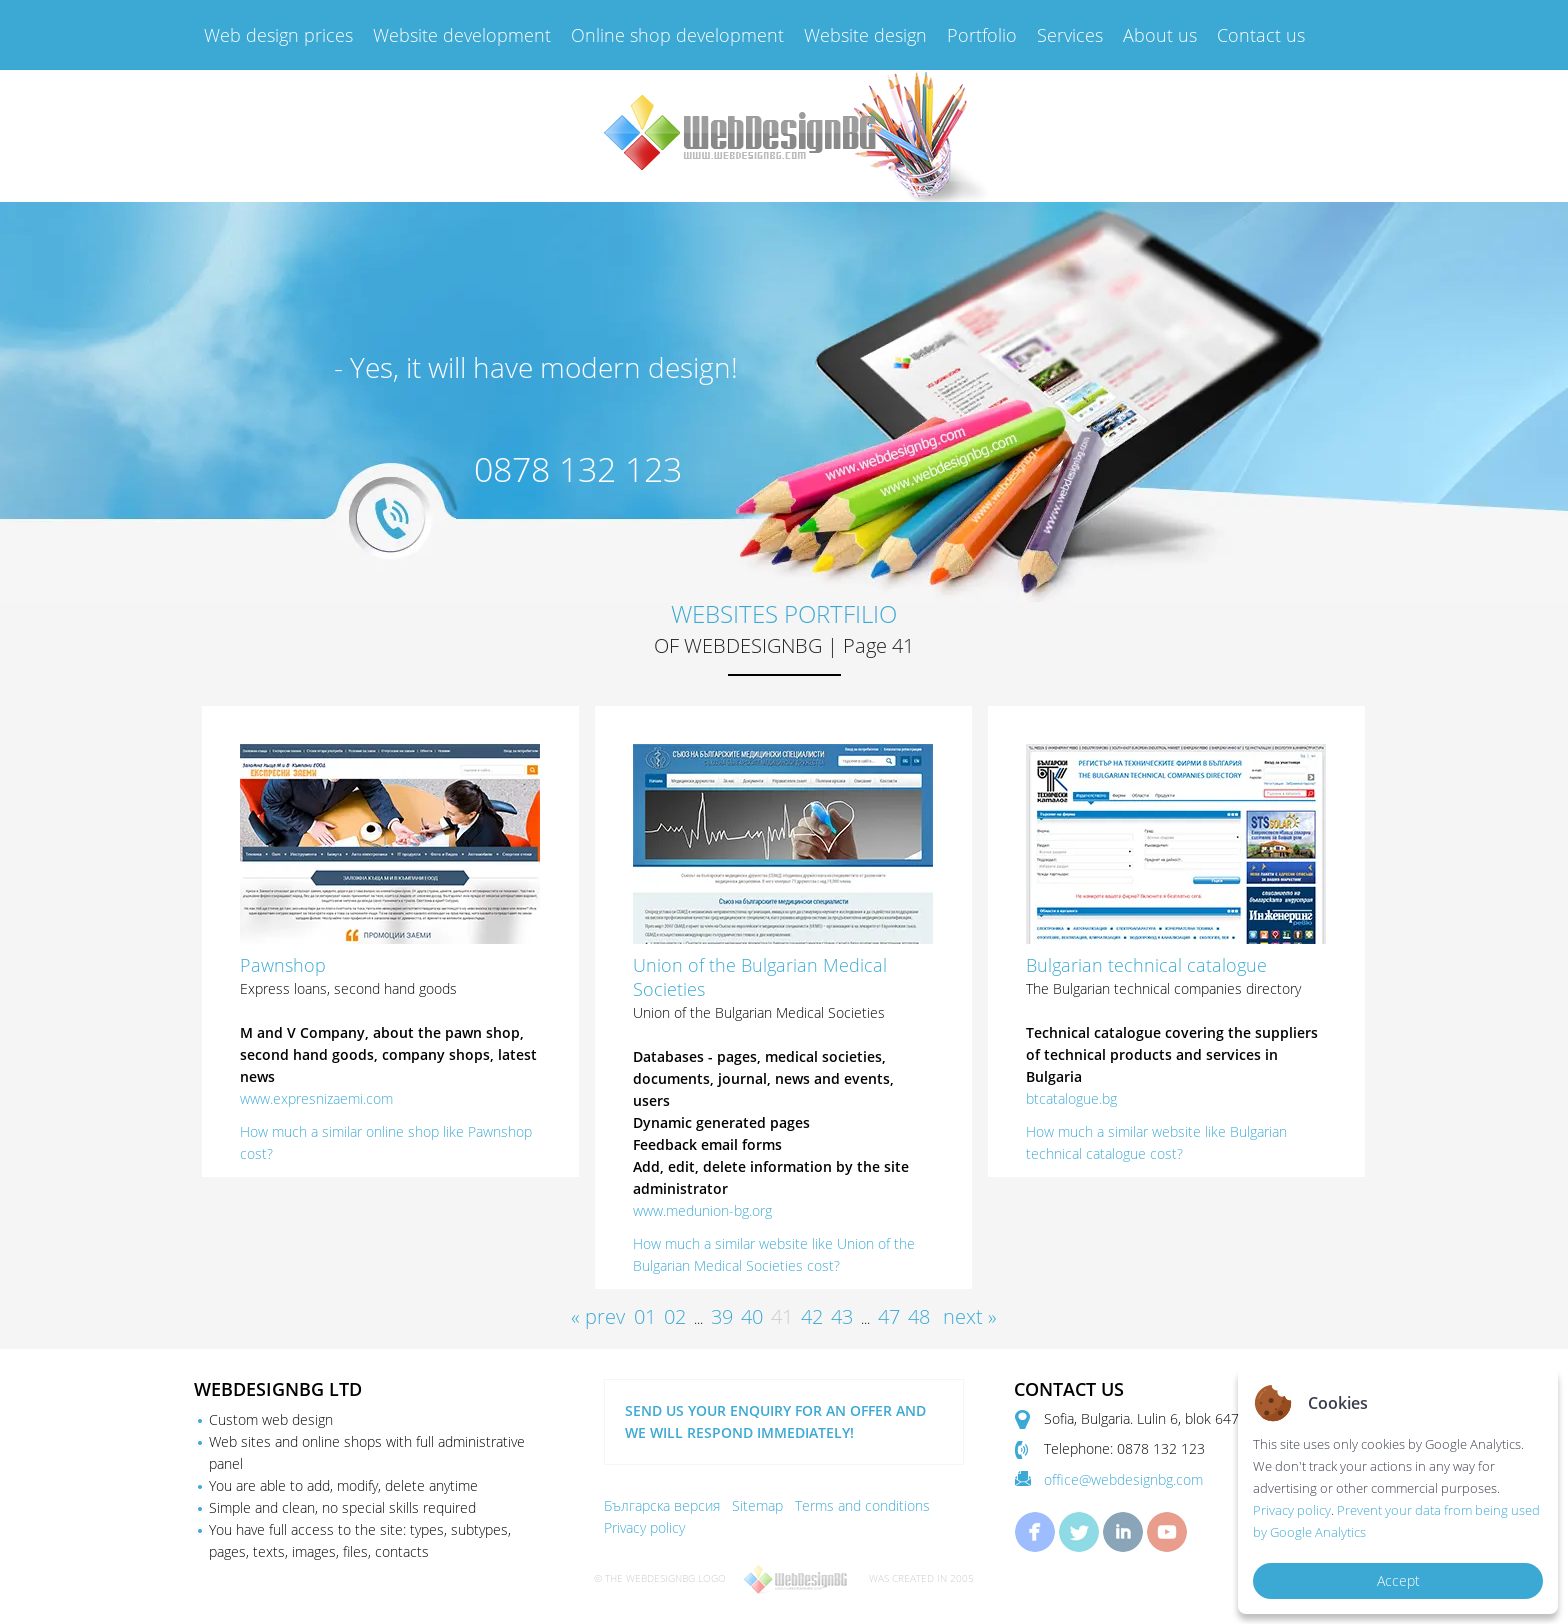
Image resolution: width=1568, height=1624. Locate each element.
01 (645, 1316)
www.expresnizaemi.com (316, 1098)
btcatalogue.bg (1071, 1098)
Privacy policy (644, 1527)
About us (1160, 35)
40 (752, 1316)
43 (842, 1316)
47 (889, 1316)
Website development (462, 35)
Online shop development (677, 35)
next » (970, 1316)
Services (1070, 35)
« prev (598, 1316)
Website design (865, 35)
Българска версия (662, 1505)
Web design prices (278, 35)
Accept (1398, 1580)
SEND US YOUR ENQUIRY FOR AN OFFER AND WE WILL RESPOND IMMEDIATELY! (775, 1421)
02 (675, 1316)
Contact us (1261, 35)
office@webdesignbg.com (1123, 1479)
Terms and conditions (862, 1505)
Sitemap (757, 1505)
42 (812, 1316)
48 (919, 1316)
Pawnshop (283, 965)
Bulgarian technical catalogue (1146, 965)
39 (722, 1316)
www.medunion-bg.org (702, 1210)
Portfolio (982, 35)
